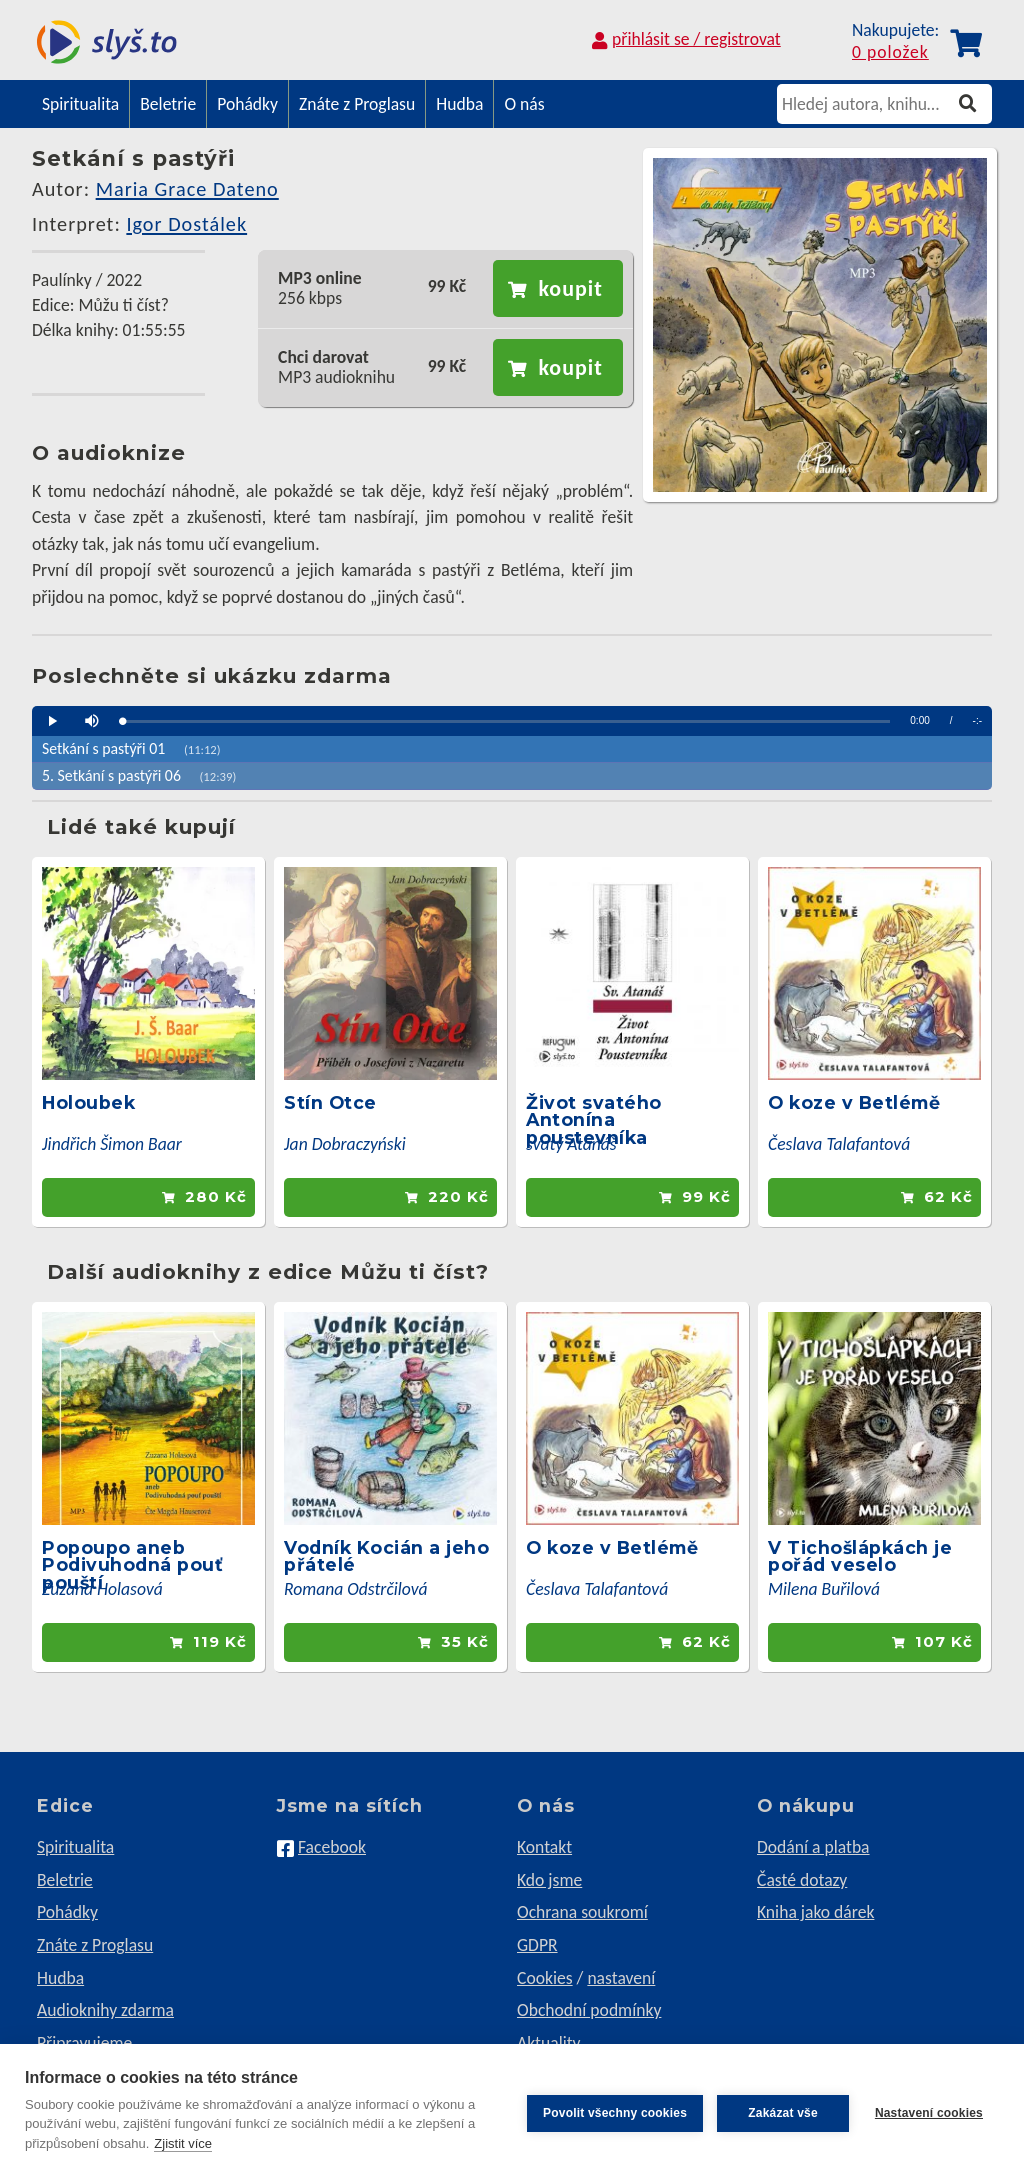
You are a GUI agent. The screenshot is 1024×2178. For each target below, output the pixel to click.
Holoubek (88, 1102)
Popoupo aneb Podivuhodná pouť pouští (132, 1565)
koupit (570, 288)
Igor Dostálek (186, 224)
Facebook (332, 1847)
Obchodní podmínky (589, 2010)
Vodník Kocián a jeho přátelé (386, 1556)
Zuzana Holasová (102, 1589)
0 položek (890, 53)
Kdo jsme (549, 1880)
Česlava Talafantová (839, 1144)
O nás (524, 104)
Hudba (459, 104)
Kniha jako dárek (815, 1912)
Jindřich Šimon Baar (112, 1144)
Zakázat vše (779, 2111)
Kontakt (544, 1847)
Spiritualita (80, 104)
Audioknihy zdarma (105, 2010)
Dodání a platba (813, 1847)
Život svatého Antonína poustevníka (594, 1120)
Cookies (545, 1978)
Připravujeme (84, 2043)
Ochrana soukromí (582, 1912)
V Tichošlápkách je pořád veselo (860, 1556)
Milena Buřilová (824, 1589)
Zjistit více (183, 2143)
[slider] (506, 721)
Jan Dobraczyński (345, 1144)
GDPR (537, 1945)
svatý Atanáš (571, 1144)
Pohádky (247, 104)
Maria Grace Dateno (187, 189)
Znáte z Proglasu (357, 104)
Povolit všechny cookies (611, 2111)
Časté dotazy (802, 1880)
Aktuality (549, 2043)
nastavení (621, 1978)
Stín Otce (330, 1102)
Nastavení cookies (929, 2111)
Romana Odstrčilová (356, 1589)
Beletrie (168, 104)
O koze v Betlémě (854, 1102)
